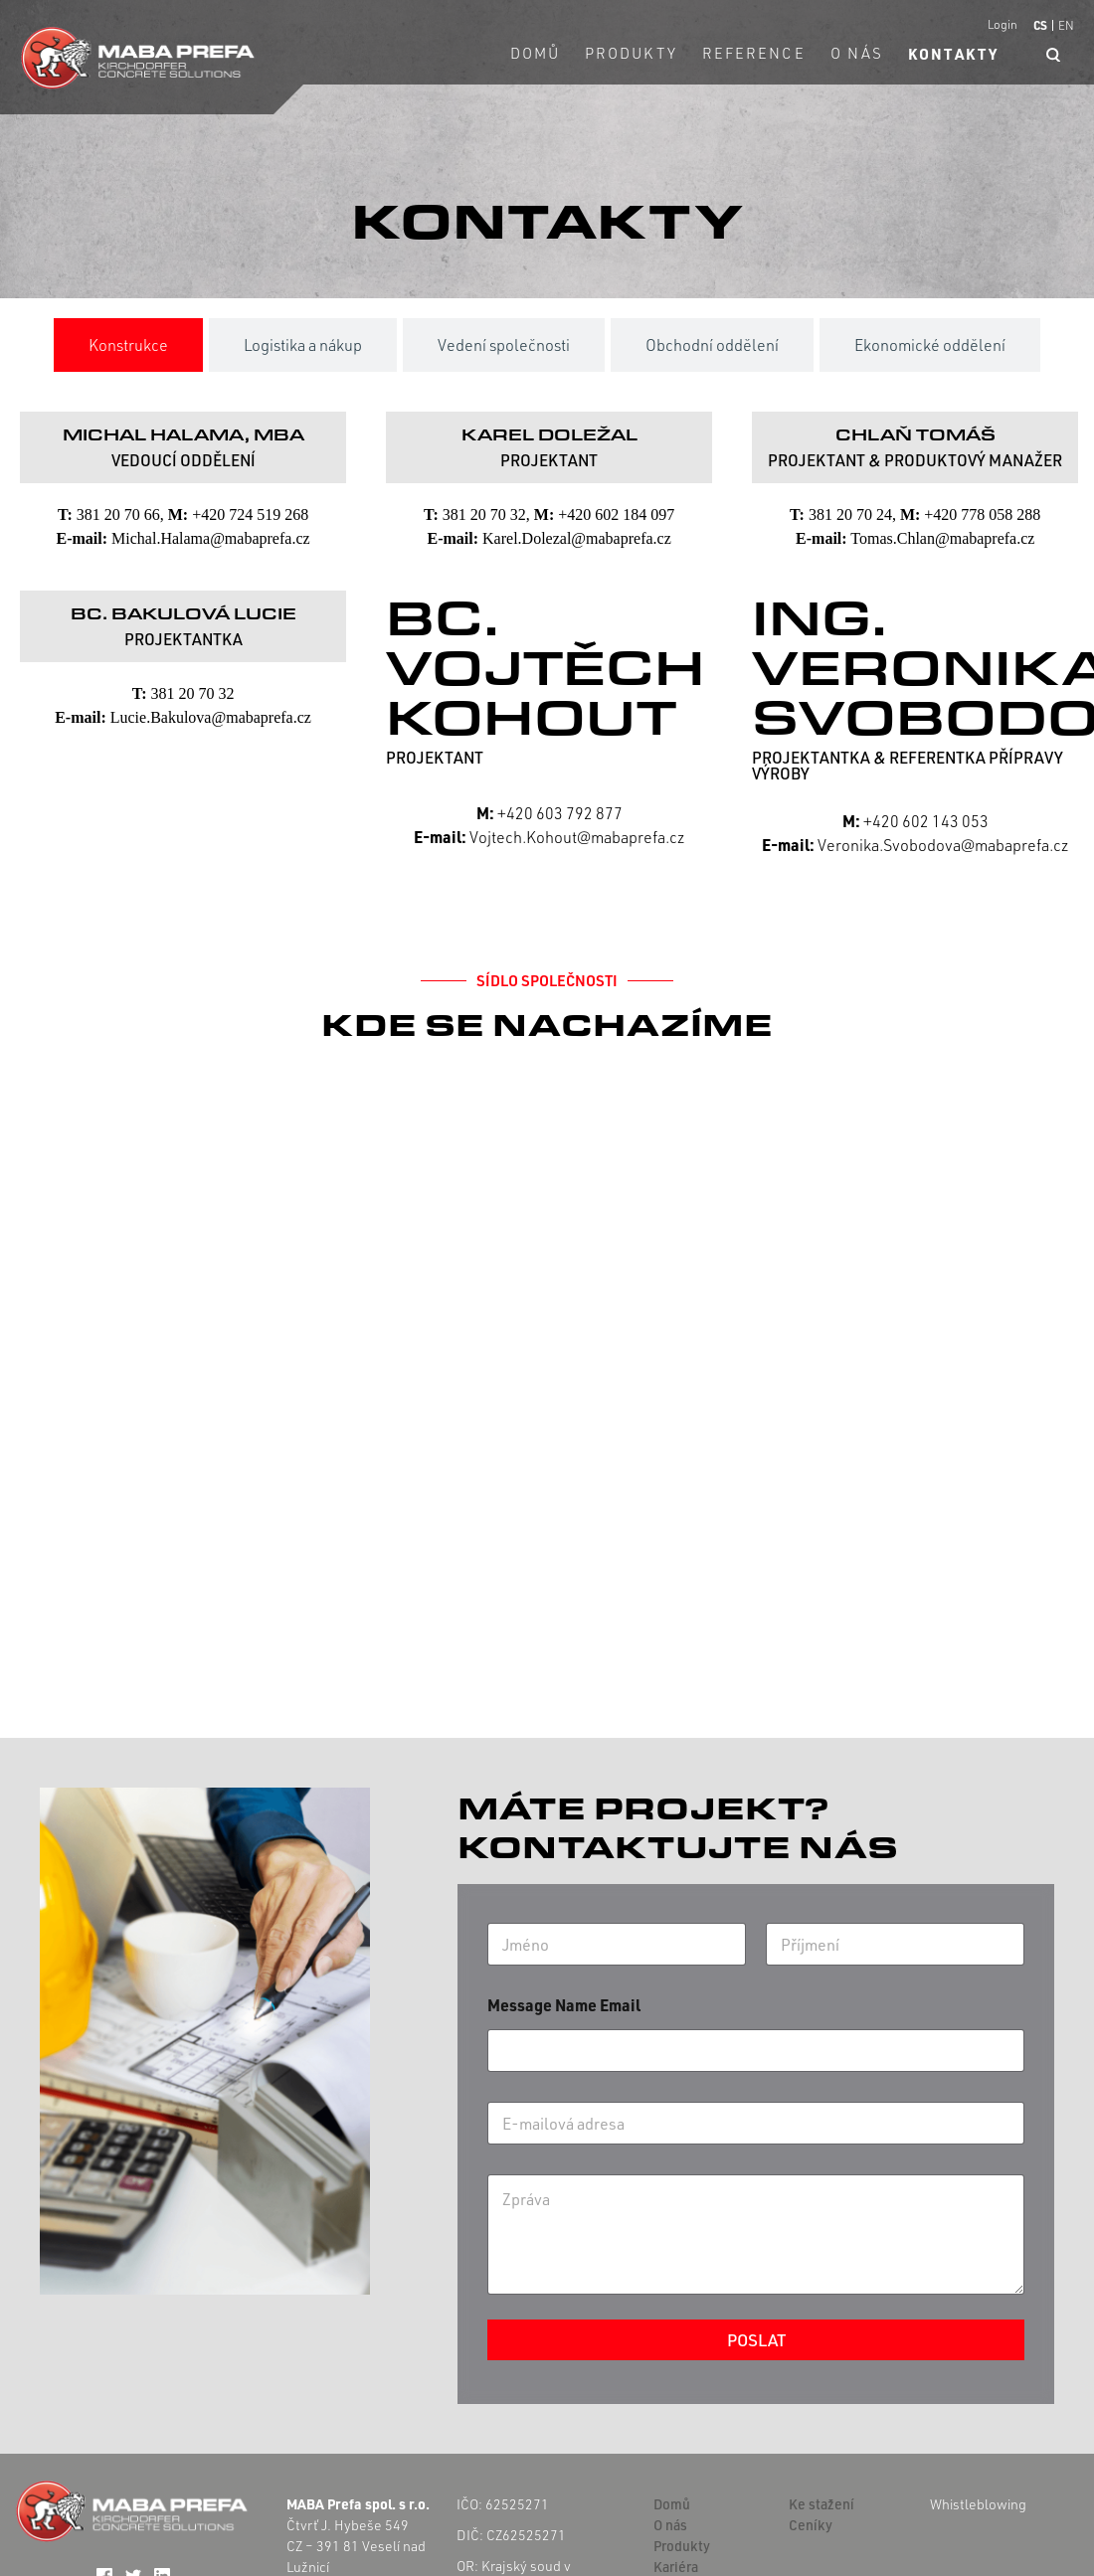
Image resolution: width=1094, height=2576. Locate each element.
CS (1040, 25)
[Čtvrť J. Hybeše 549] (547, 1370)
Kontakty (953, 54)
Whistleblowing (978, 2503)
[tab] (128, 345)
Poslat (756, 2339)
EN (1066, 25)
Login (1002, 24)
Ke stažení (821, 2503)
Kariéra (675, 2566)
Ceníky (810, 2524)
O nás (857, 53)
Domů (535, 53)
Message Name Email (563, 2004)
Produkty (631, 53)
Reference (754, 53)
